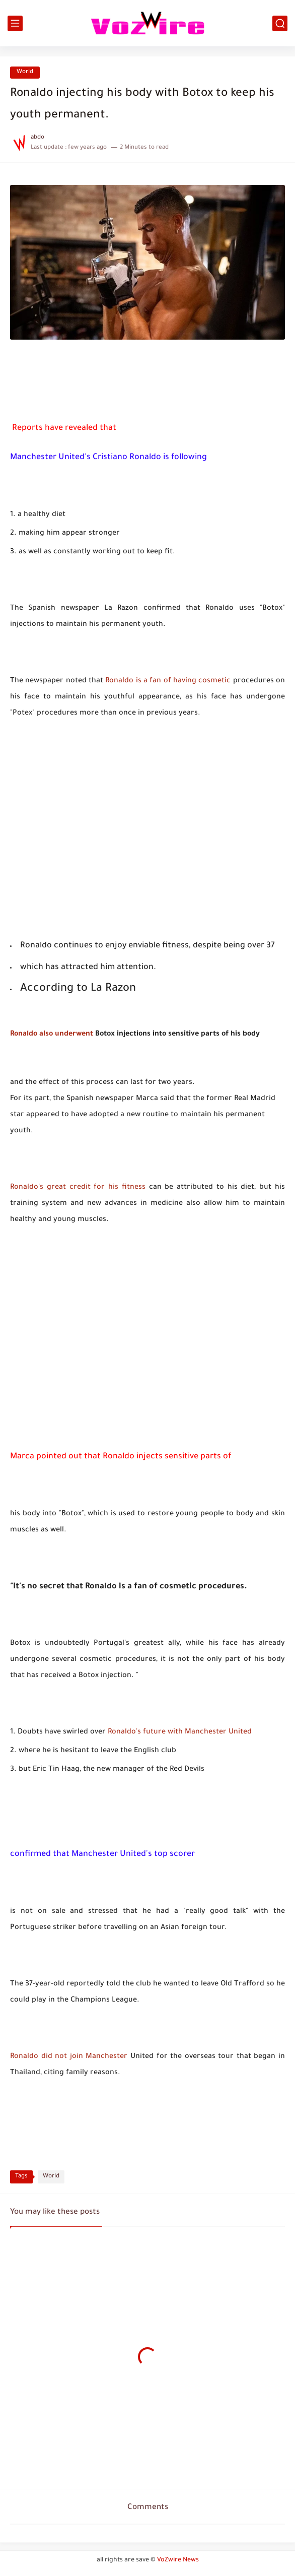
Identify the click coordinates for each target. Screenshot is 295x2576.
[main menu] (15, 23)
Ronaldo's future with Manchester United (180, 1732)
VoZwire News (178, 2560)
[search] (279, 23)
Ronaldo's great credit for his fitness (77, 1188)
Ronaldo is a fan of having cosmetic (168, 681)
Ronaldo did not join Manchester (68, 2057)
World (25, 72)
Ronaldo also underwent (51, 1035)
